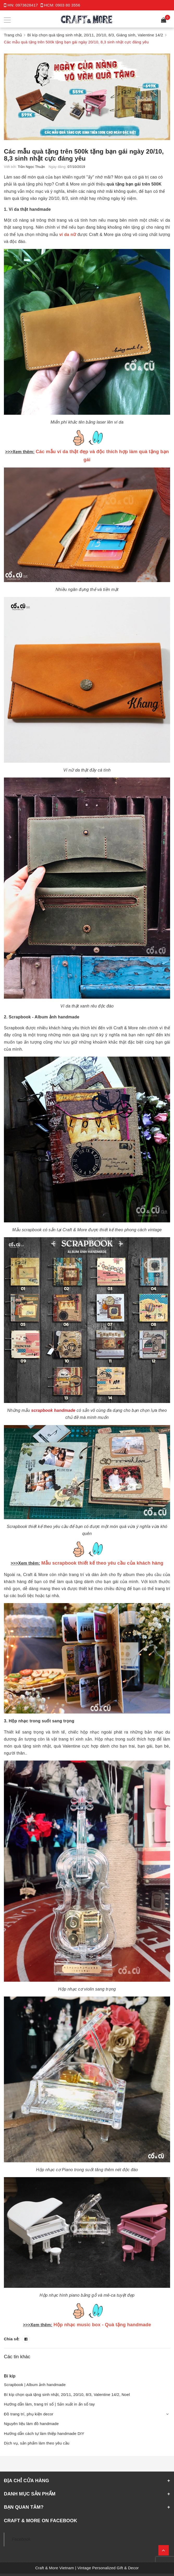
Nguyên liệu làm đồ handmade (31, 2423)
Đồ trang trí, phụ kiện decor (28, 2414)
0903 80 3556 (67, 5)
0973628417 (27, 5)
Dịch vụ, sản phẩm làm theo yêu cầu (36, 2443)
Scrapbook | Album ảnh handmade (35, 2384)
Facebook (21, 2539)
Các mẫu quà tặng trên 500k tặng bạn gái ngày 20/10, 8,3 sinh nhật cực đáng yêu (84, 155)
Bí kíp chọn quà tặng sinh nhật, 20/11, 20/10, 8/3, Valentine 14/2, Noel (67, 2394)
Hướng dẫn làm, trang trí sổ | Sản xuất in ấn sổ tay (49, 2404)
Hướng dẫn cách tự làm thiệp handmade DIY (44, 2433)
